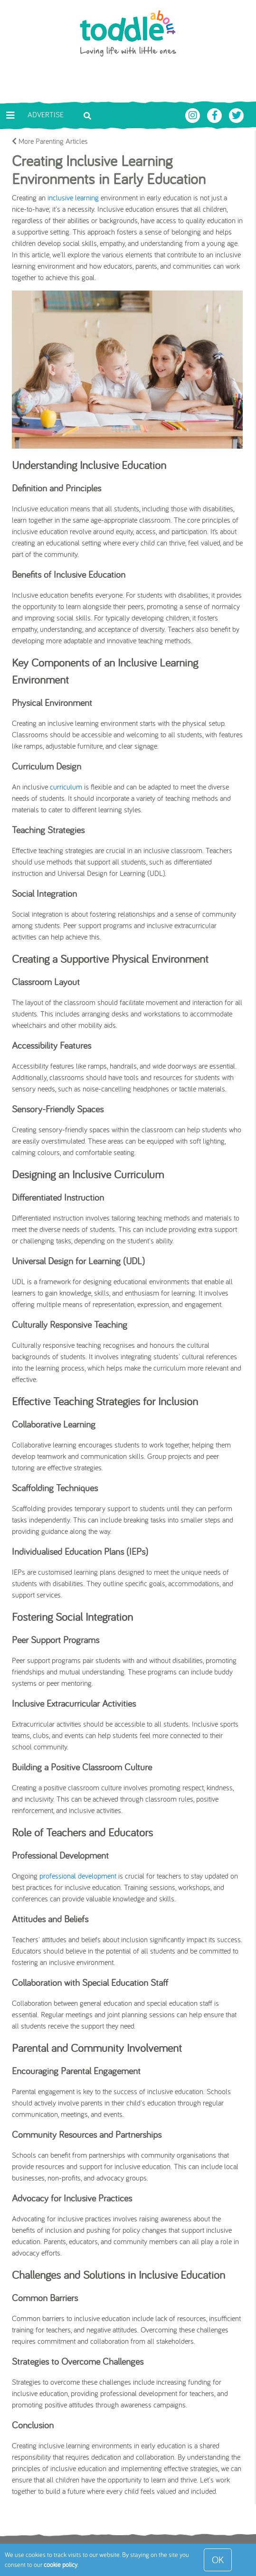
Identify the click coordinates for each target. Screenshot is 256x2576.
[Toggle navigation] (10, 115)
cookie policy (60, 2564)
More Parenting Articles (50, 141)
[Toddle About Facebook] (216, 114)
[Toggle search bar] (87, 115)
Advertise (46, 114)
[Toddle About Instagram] (194, 114)
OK (218, 2560)
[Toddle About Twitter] (237, 114)
